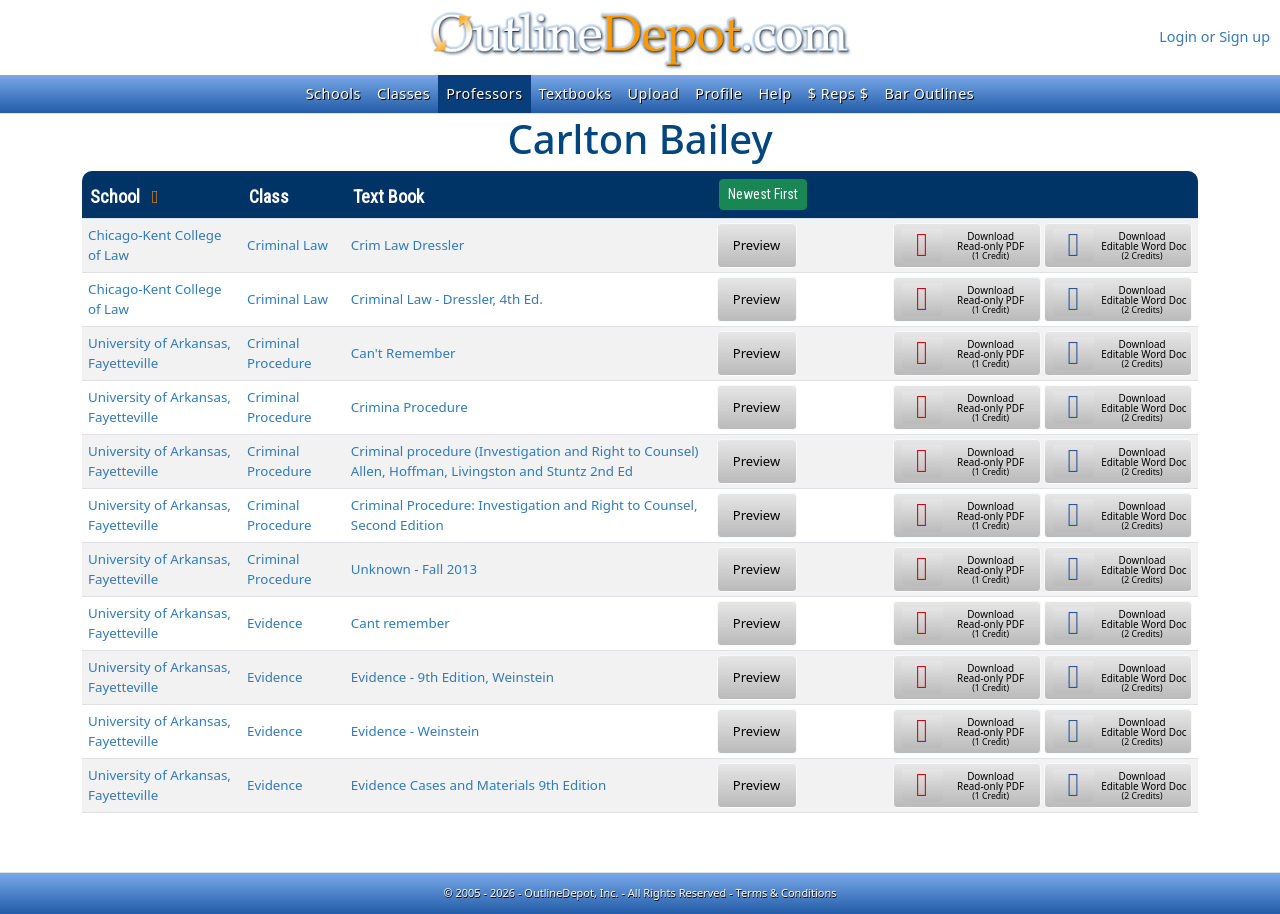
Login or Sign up (1214, 36)
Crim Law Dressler (407, 245)
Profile (718, 93)
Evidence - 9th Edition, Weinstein (452, 677)
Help (774, 93)
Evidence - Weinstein (415, 731)
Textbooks (575, 93)
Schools (333, 93)
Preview (756, 245)
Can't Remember (403, 353)
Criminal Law (287, 245)
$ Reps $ (838, 93)
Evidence (275, 623)
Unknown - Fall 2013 (414, 569)
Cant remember (400, 623)
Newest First (763, 194)
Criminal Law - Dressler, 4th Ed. (447, 299)
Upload (654, 93)
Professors (484, 93)
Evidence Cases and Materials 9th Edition (478, 785)
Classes (403, 93)
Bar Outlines (929, 93)
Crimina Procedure (409, 407)
